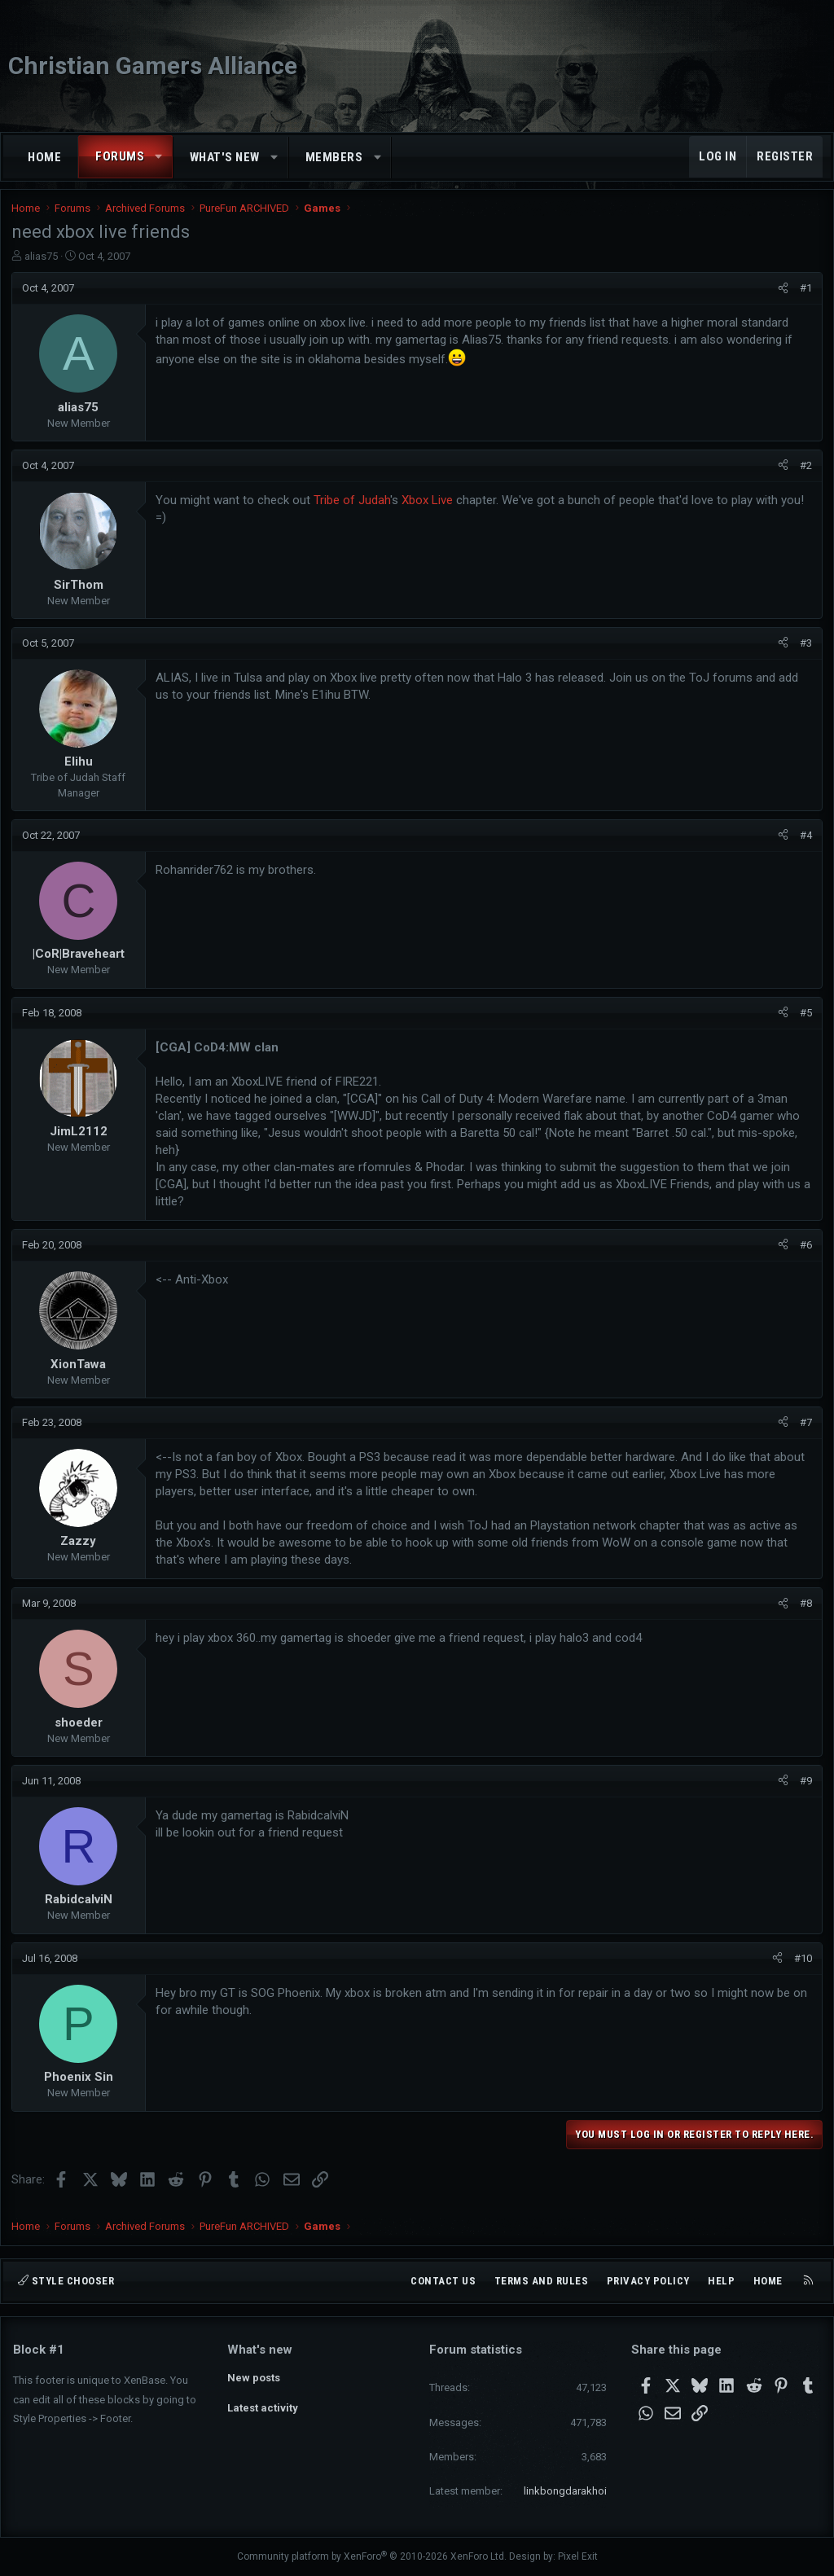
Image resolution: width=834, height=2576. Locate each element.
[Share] (781, 295)
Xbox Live (428, 507)
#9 (804, 1787)
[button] (159, 157)
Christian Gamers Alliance (152, 65)
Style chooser (66, 2281)
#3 (804, 649)
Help (721, 2281)
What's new (225, 157)
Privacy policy (648, 2281)
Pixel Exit (578, 2556)
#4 (804, 842)
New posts (253, 2378)
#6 (804, 1251)
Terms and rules (541, 2281)
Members (334, 157)
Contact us (443, 2281)
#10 (801, 1965)
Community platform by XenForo (372, 2556)
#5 (804, 1019)
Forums (119, 156)
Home (44, 157)
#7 (804, 1429)
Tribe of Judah (353, 507)
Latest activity (262, 2408)
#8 (804, 1610)
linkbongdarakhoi (565, 2491)
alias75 (42, 263)
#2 (804, 472)
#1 (804, 294)
